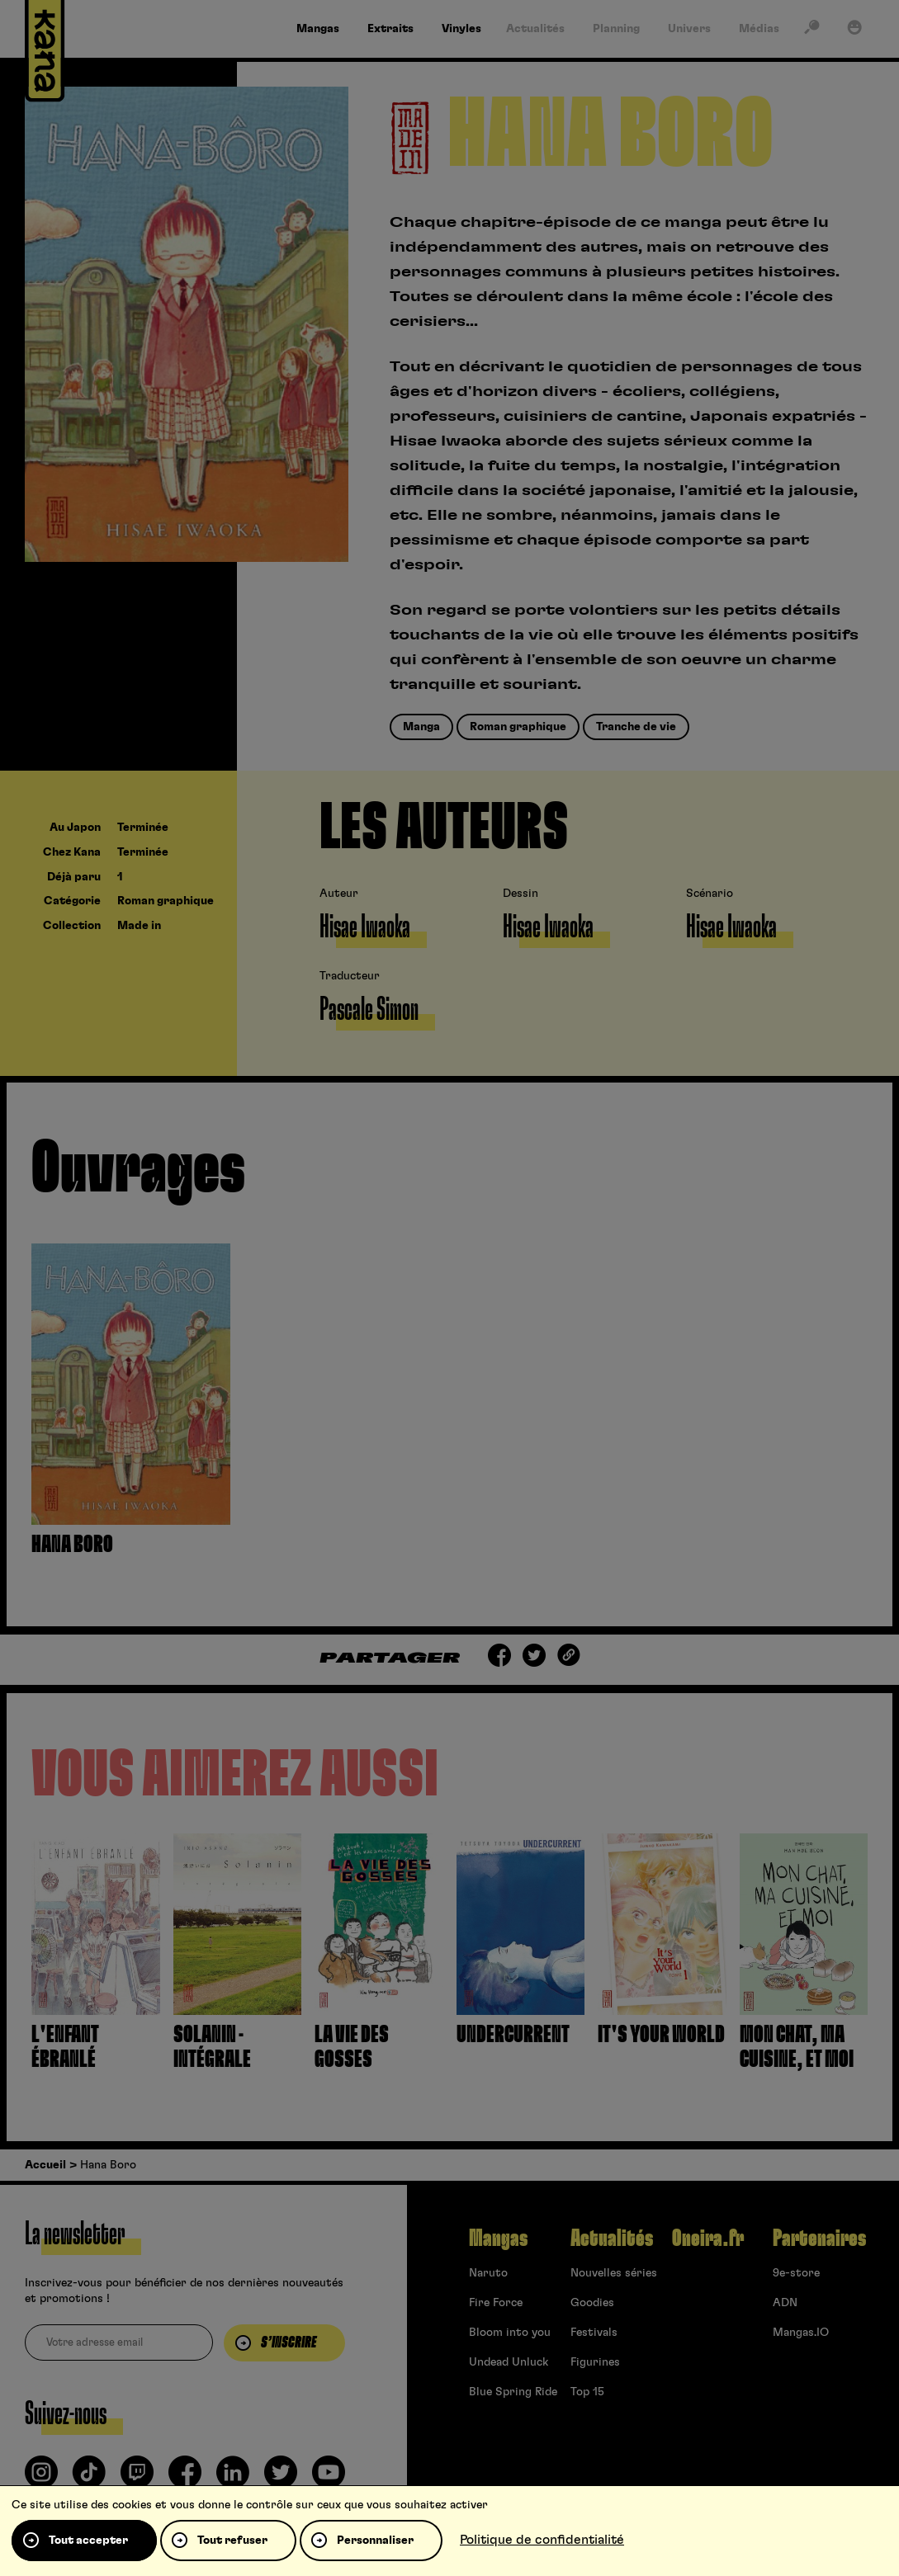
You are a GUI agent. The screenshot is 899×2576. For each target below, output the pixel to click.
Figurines (595, 2362)
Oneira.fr (708, 2238)
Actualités (611, 2238)
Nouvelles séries (613, 2273)
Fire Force (496, 2303)
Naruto (488, 2273)
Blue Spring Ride (513, 2392)
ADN (785, 2303)
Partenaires (819, 2238)
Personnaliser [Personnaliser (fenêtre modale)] (375, 2540)
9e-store (796, 2273)
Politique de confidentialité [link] (542, 2539)
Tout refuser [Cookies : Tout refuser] (232, 2540)
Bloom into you (510, 2332)
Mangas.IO (801, 2332)
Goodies (592, 2303)
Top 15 (587, 2392)
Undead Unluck (508, 2362)
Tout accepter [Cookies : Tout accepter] (88, 2540)
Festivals (593, 2332)
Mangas (498, 2238)
